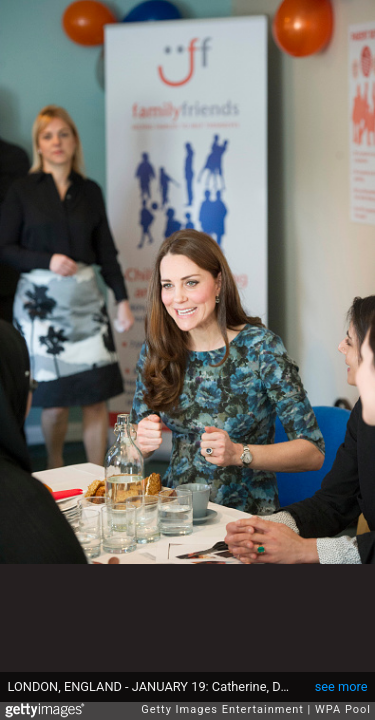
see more (341, 686)
